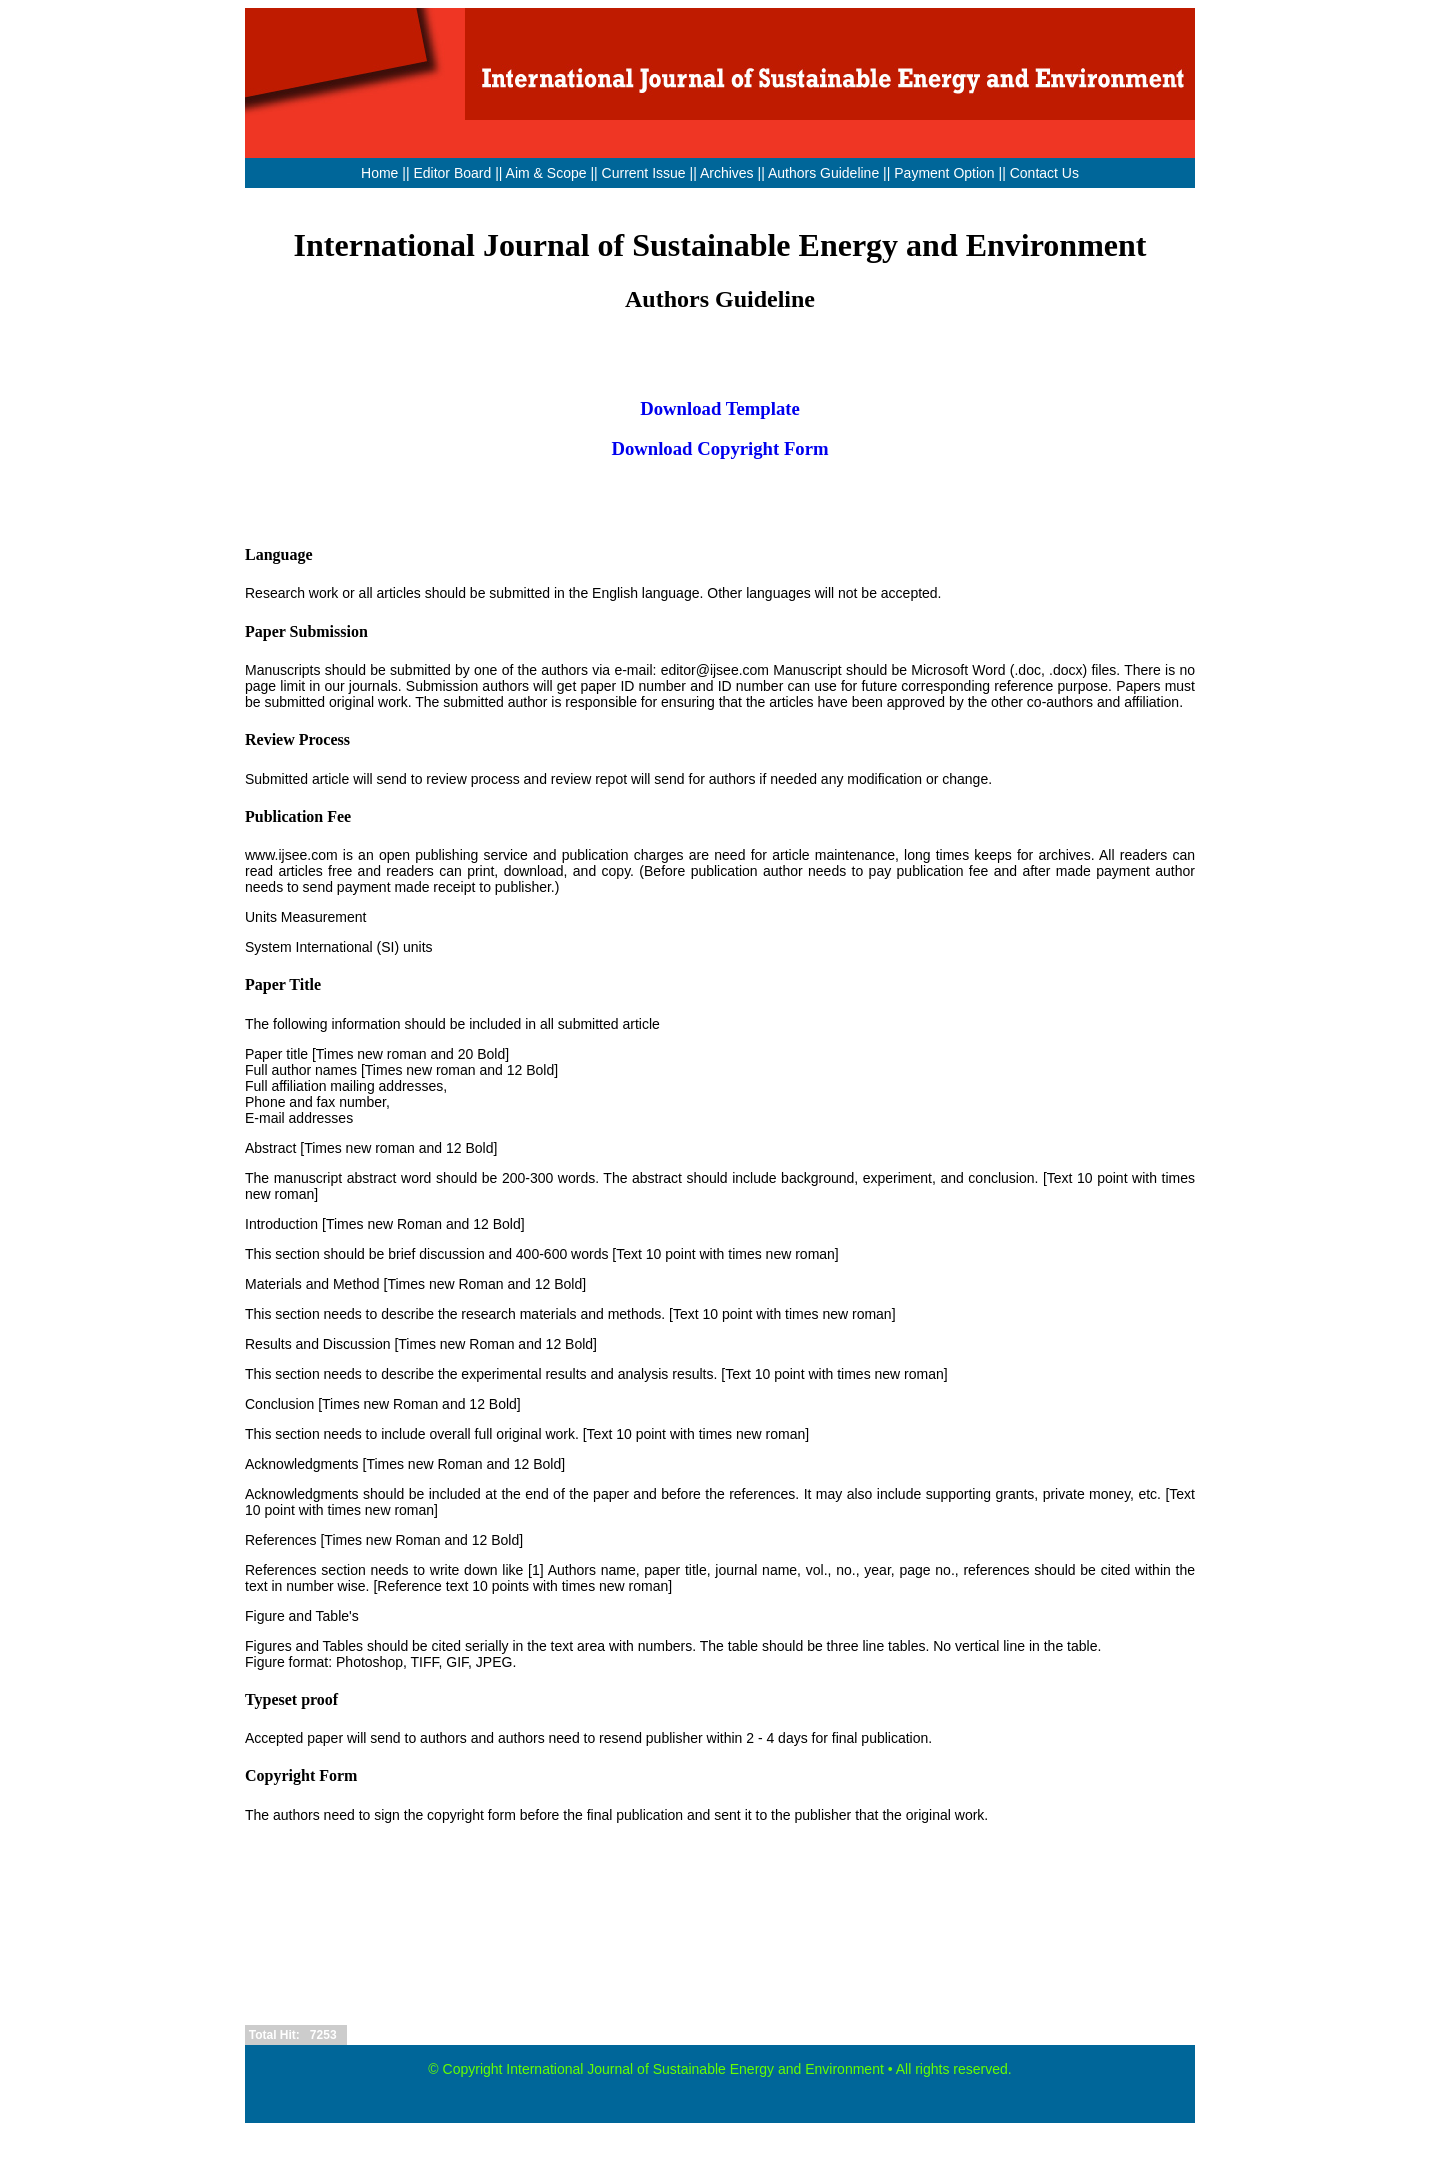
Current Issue (644, 173)
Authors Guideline (823, 173)
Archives (727, 173)
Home (379, 173)
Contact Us (1044, 173)
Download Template (720, 408)
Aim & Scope (548, 173)
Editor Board (452, 173)
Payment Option (944, 173)
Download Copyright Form (719, 448)
